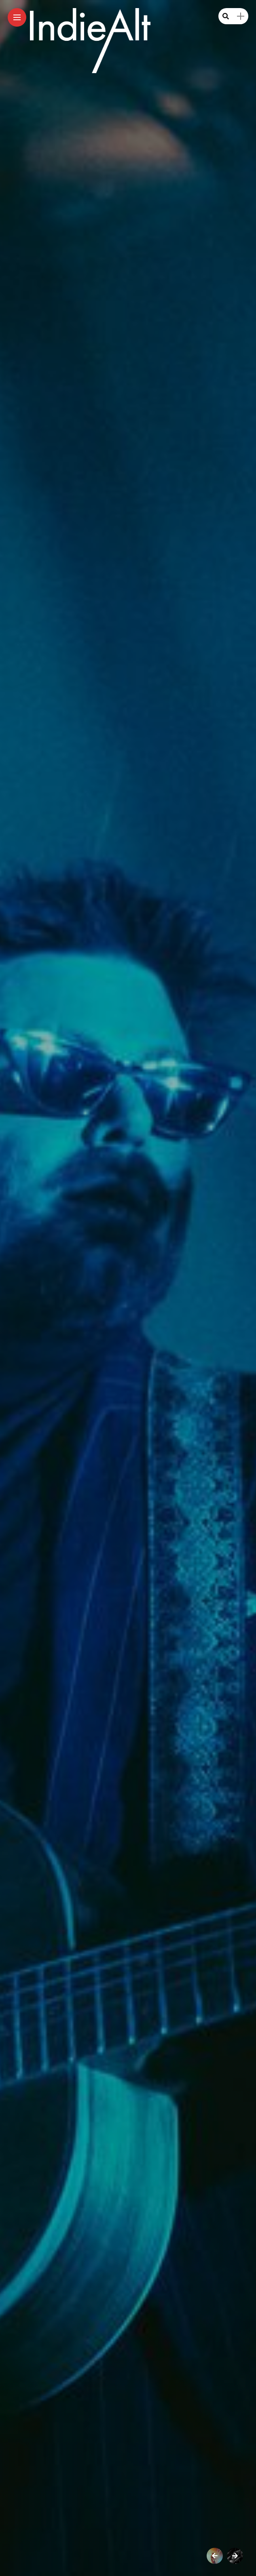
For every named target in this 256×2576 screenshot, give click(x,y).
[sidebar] (240, 16)
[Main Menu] (17, 17)
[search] (225, 16)
